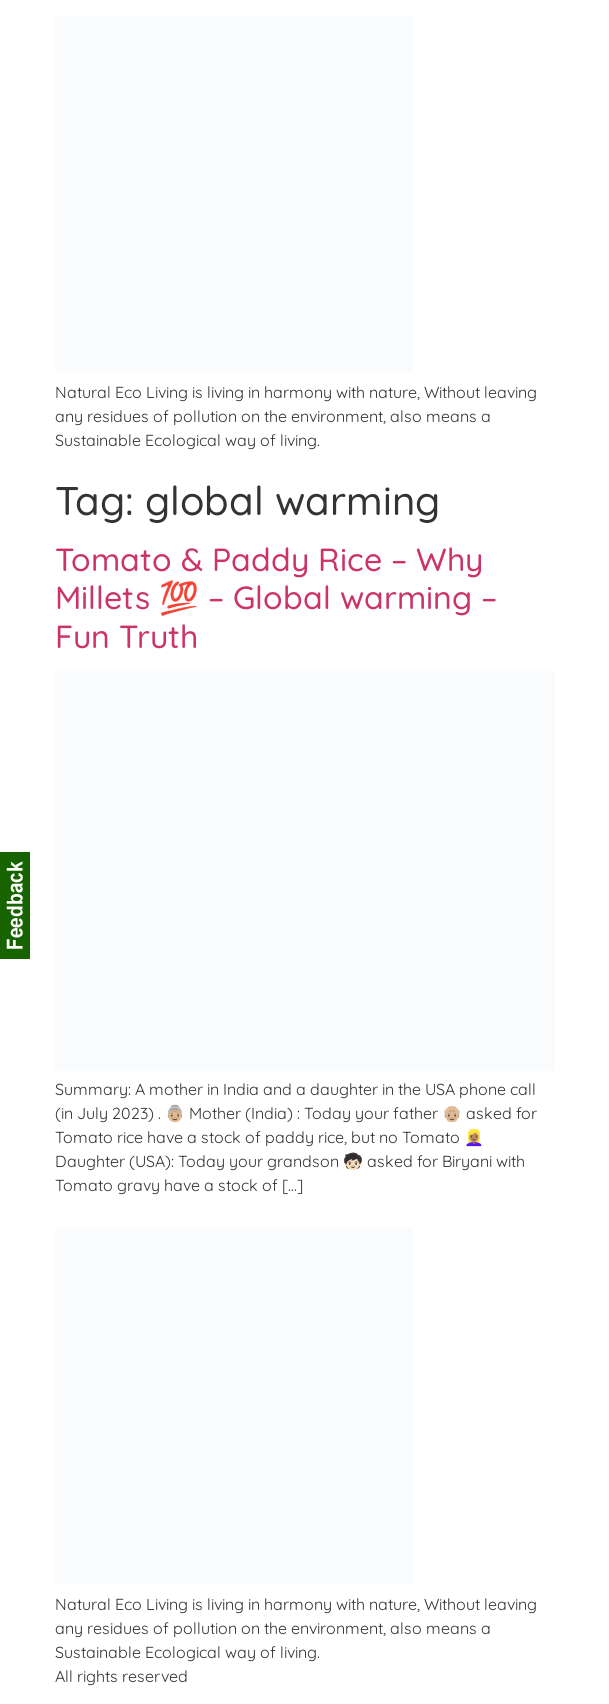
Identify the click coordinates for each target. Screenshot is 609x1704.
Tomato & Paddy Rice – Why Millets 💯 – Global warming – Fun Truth (276, 597)
